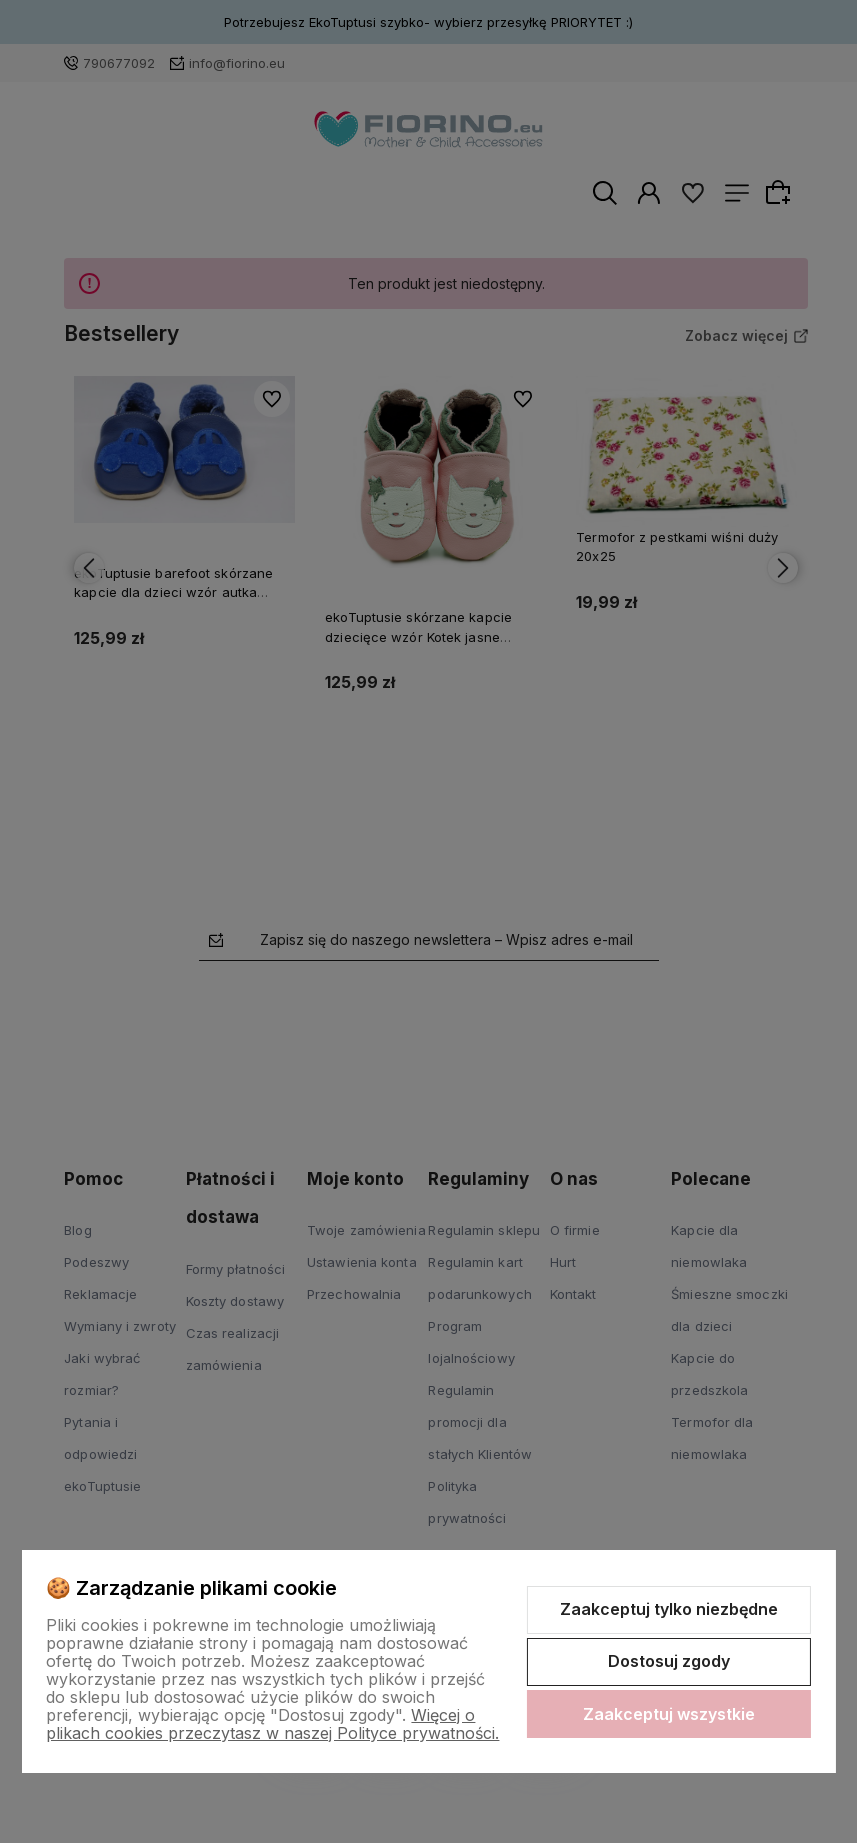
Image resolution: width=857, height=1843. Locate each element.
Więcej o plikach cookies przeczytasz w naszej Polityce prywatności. (272, 1724)
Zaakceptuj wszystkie (669, 1714)
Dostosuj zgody (669, 1661)
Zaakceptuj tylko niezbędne (669, 1609)
